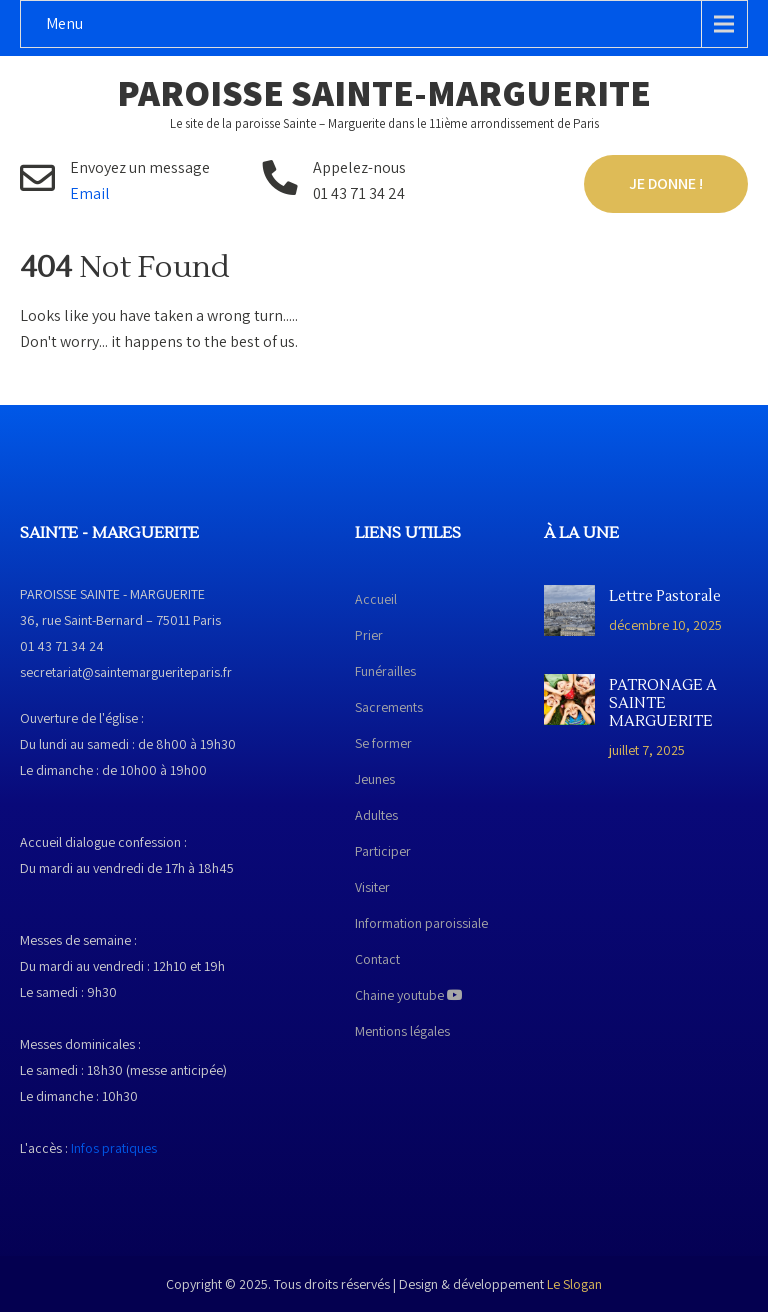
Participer (383, 851)
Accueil (376, 599)
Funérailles (385, 671)
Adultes (376, 815)
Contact (377, 959)
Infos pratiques (114, 1148)
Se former (383, 743)
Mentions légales (402, 1031)
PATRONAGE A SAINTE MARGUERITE (663, 704)
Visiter (372, 887)
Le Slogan (574, 1284)
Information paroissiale (421, 923)
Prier (369, 635)
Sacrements (389, 707)
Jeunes (375, 779)
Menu (64, 23)
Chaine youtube (409, 995)
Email (90, 193)
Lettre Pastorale (665, 597)
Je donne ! (666, 183)
